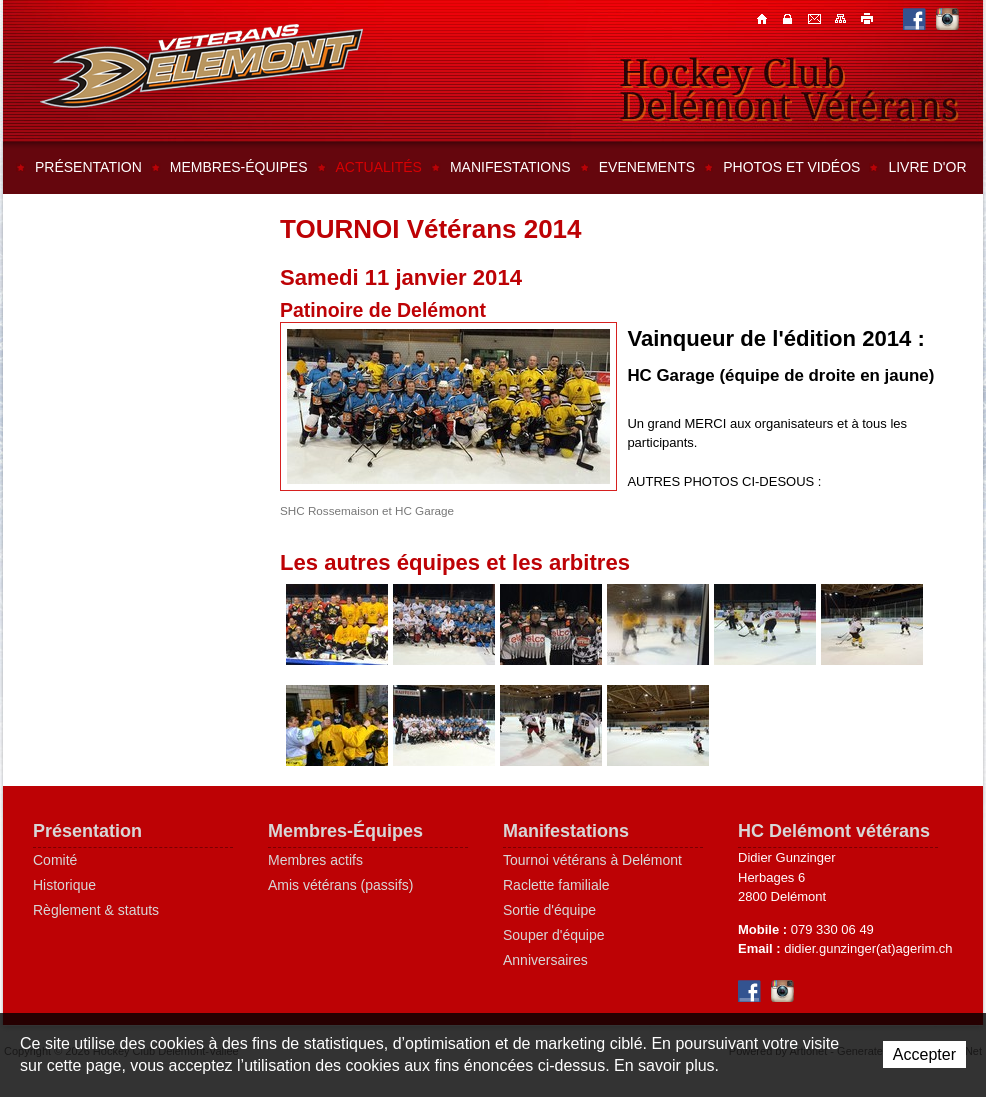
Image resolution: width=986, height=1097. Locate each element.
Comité (55, 860)
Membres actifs (315, 860)
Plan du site (842, 18)
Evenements (647, 167)
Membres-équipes (239, 167)
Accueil (764, 18)
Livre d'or (927, 167)
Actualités (379, 167)
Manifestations (510, 167)
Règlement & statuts (96, 910)
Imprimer (868, 18)
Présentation (88, 167)
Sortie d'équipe (549, 910)
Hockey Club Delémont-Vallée (201, 66)
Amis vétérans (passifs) (340, 885)
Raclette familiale (556, 885)
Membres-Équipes (345, 831)
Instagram (947, 18)
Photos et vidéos (791, 167)
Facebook (914, 18)
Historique (64, 885)
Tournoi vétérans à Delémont (592, 860)
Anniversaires (545, 960)
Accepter (924, 1054)
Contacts (790, 18)
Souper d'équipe (554, 935)
